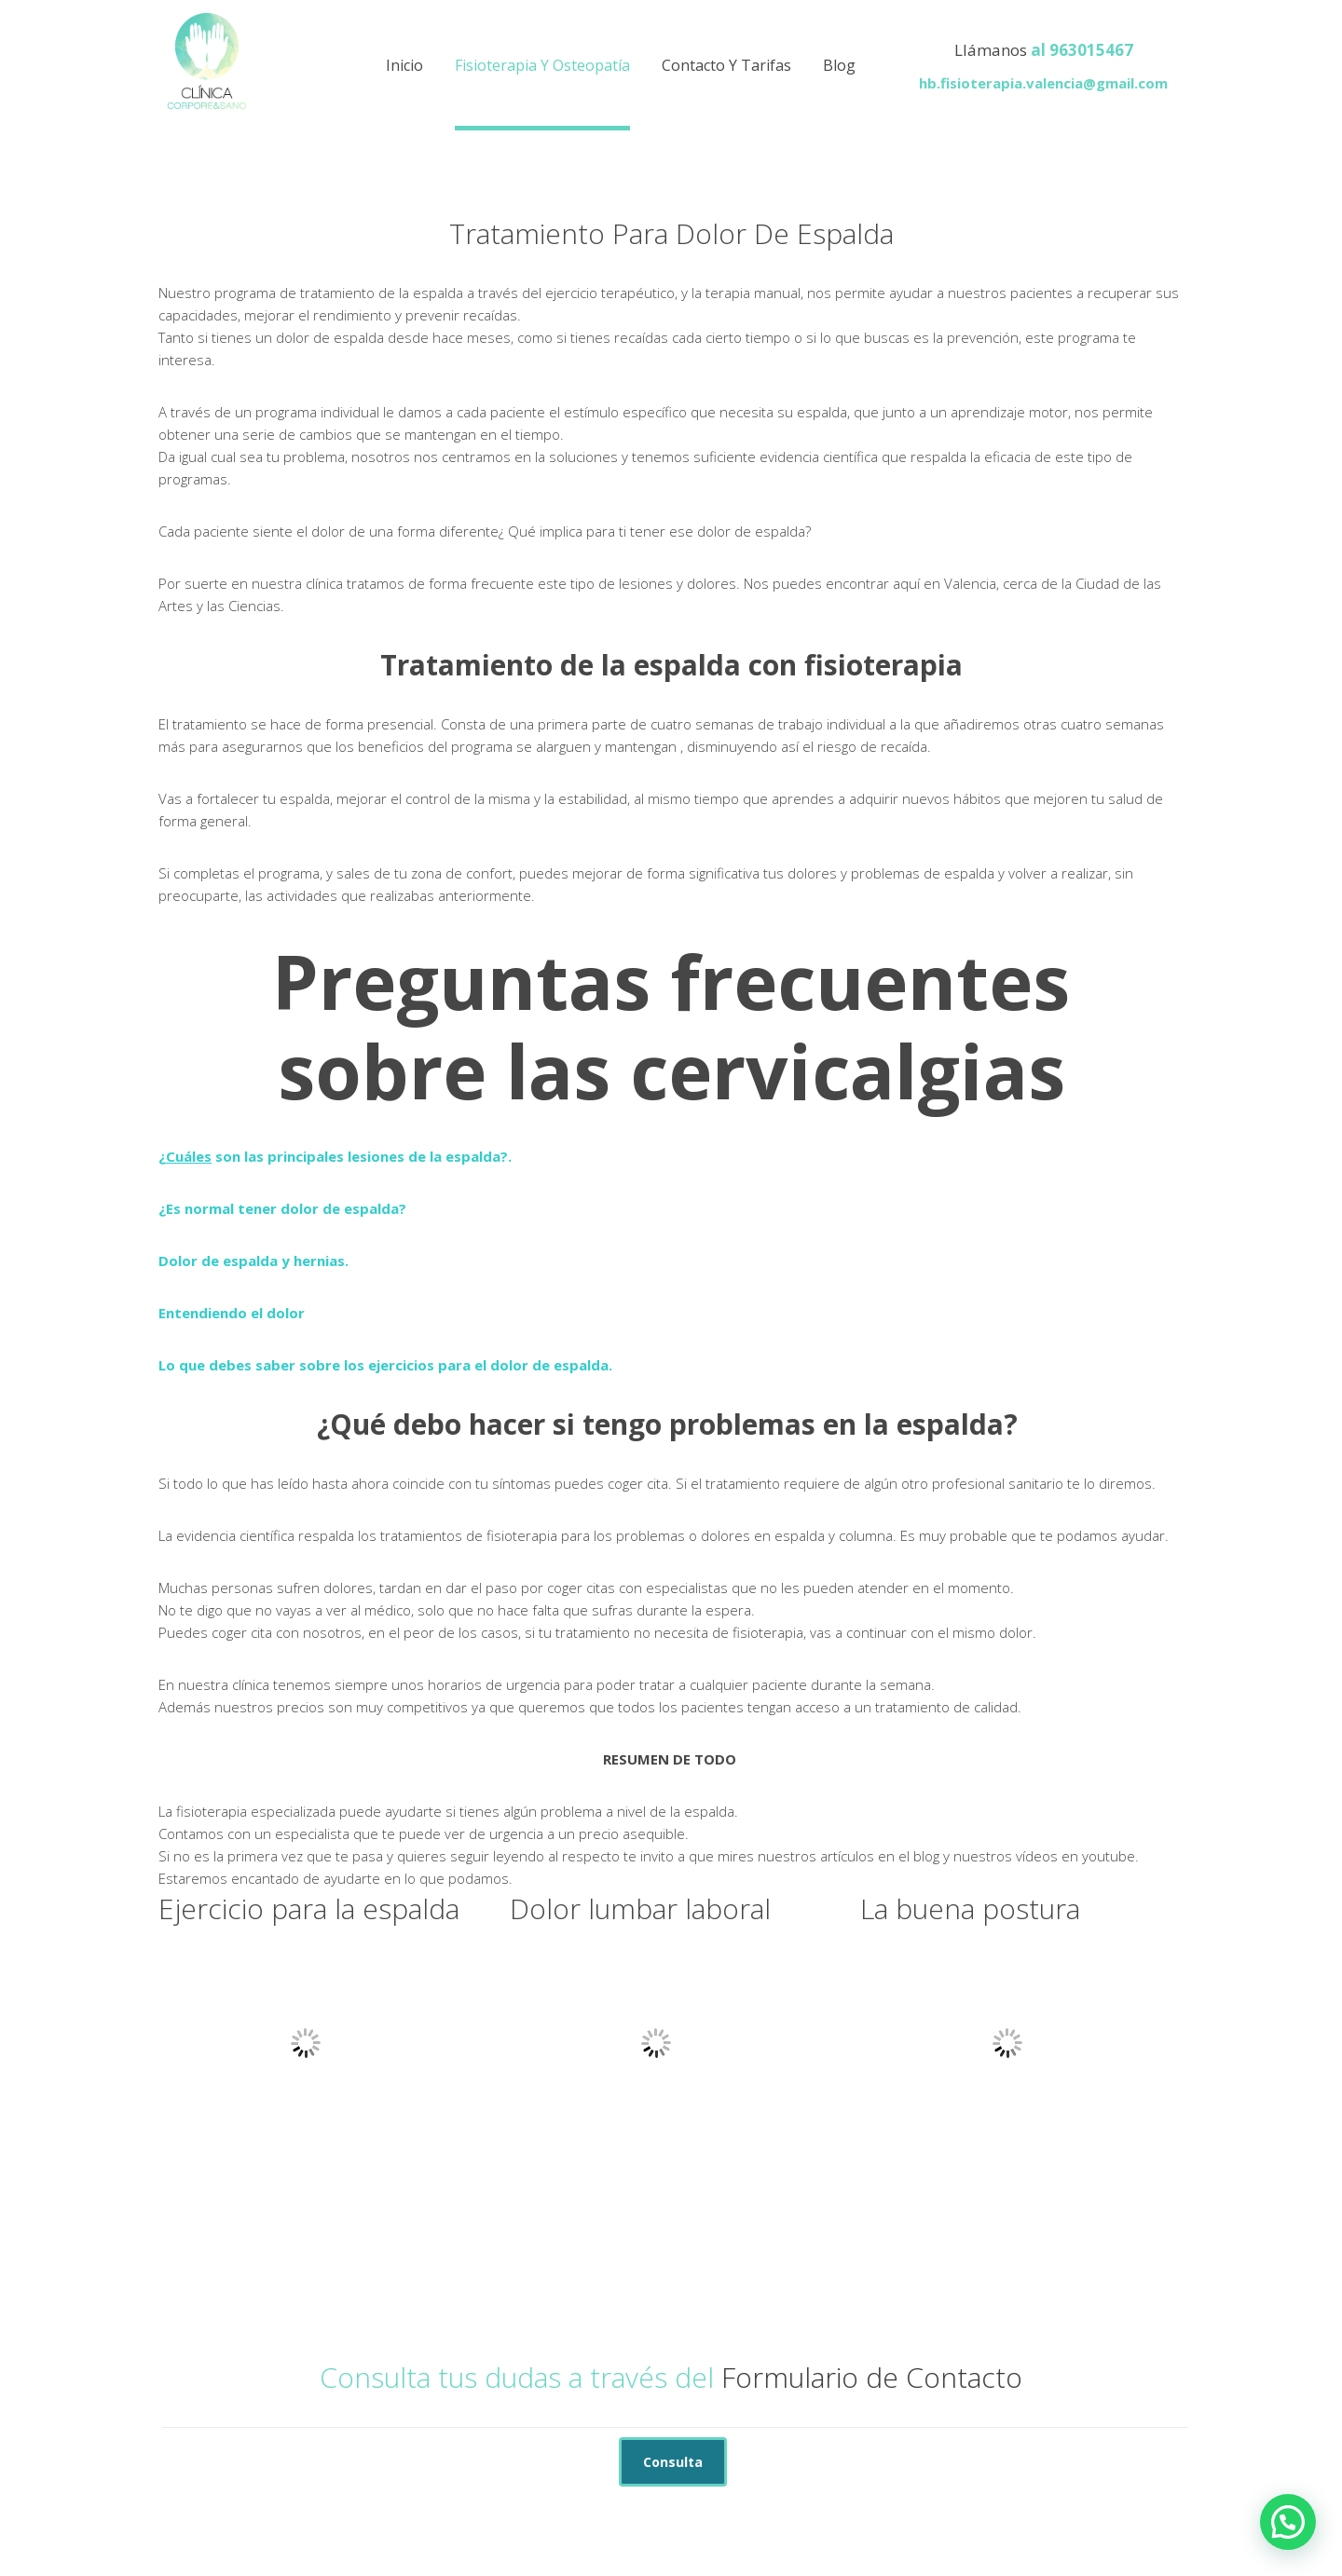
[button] (1288, 2522)
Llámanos (990, 50)
